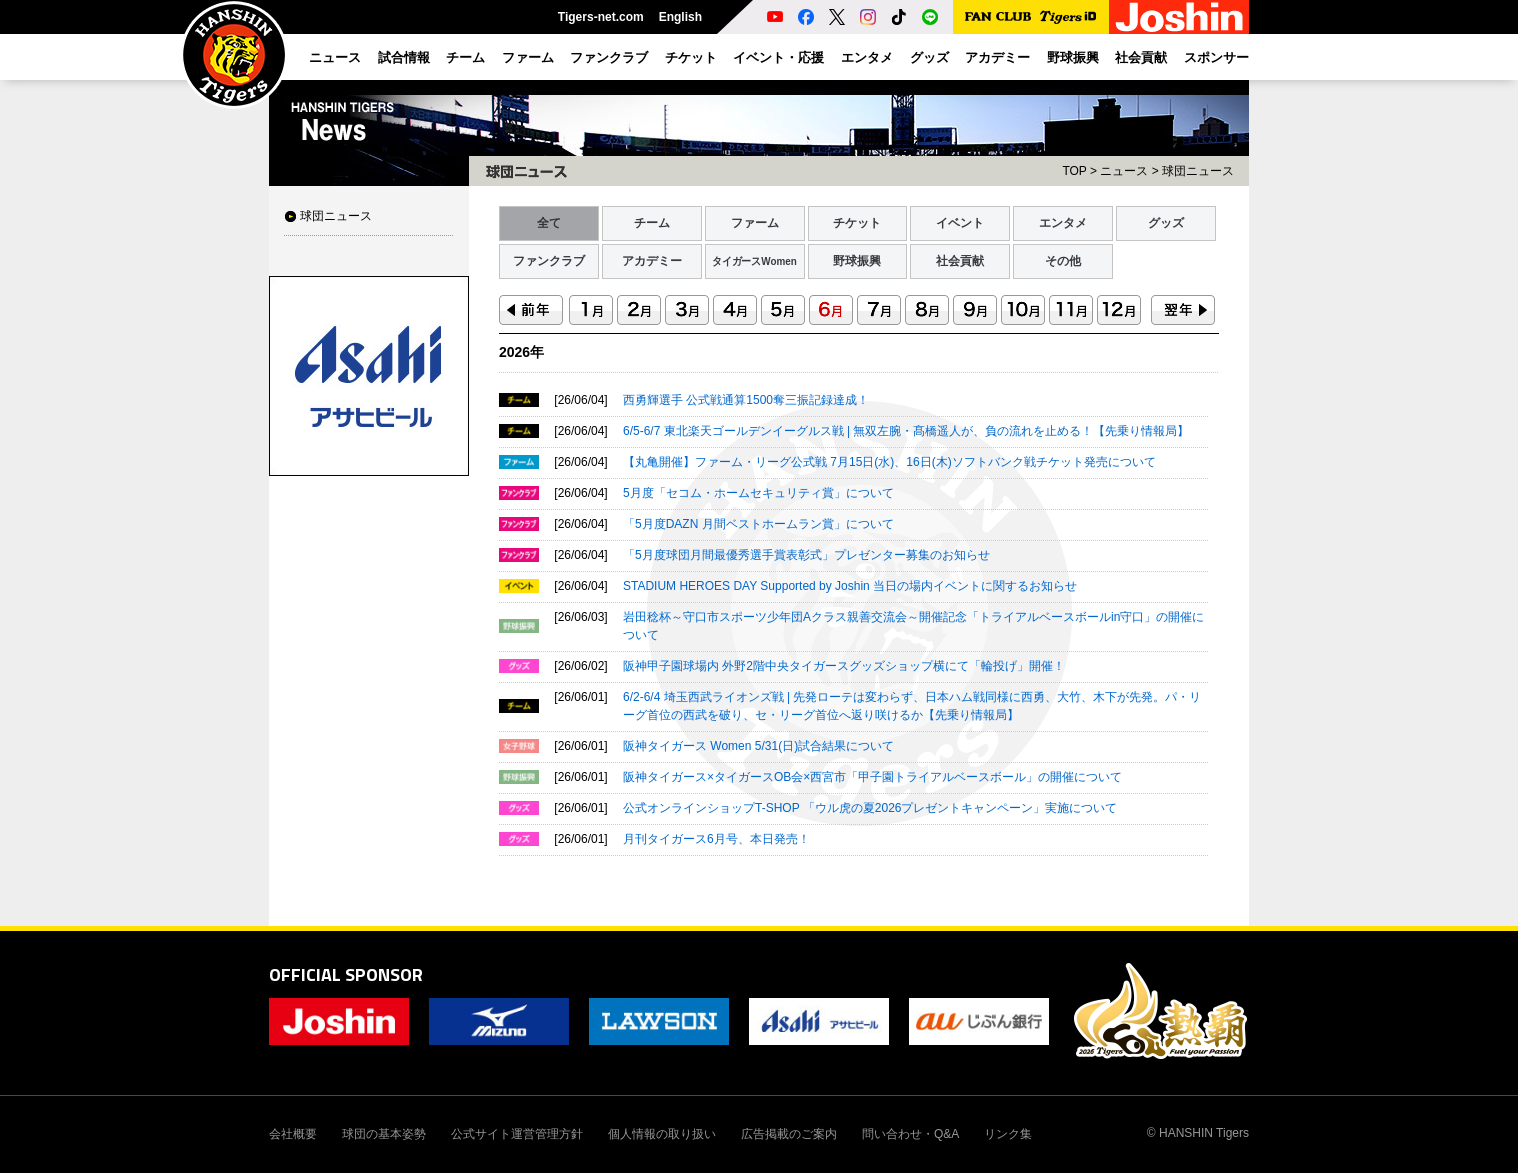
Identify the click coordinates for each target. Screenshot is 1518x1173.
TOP (1074, 171)
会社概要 (293, 1134)
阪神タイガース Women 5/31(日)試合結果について (758, 746)
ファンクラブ (549, 261)
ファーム (755, 223)
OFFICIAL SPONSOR (346, 974)
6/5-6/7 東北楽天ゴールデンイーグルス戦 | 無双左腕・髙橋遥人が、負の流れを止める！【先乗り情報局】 (906, 431)
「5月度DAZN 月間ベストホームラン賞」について (758, 524)
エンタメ (1063, 223)
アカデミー (652, 261)
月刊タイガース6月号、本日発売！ (716, 839)
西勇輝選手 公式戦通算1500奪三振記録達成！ (746, 400)
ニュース (1124, 171)
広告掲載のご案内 (789, 1134)
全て (549, 223)
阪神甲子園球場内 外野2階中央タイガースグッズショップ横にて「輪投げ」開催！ (844, 666)
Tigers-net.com (601, 17)
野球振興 (857, 261)
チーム (652, 223)
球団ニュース (336, 216)
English (680, 17)
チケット (857, 223)
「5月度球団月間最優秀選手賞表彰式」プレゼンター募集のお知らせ (806, 555)
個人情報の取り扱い (662, 1134)
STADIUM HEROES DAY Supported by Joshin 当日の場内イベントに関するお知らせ (850, 586)
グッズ (1166, 223)
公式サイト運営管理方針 (517, 1134)
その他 (1063, 261)
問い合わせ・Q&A (910, 1134)
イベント (960, 223)
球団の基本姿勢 (384, 1134)
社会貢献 (960, 261)
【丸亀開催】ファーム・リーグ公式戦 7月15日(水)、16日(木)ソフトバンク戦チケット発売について (889, 462)
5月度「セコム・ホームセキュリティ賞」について (758, 493)
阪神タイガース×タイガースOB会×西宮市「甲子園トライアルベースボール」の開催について (872, 777)
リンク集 (1008, 1134)
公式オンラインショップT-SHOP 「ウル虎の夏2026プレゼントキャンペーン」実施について (870, 808)
